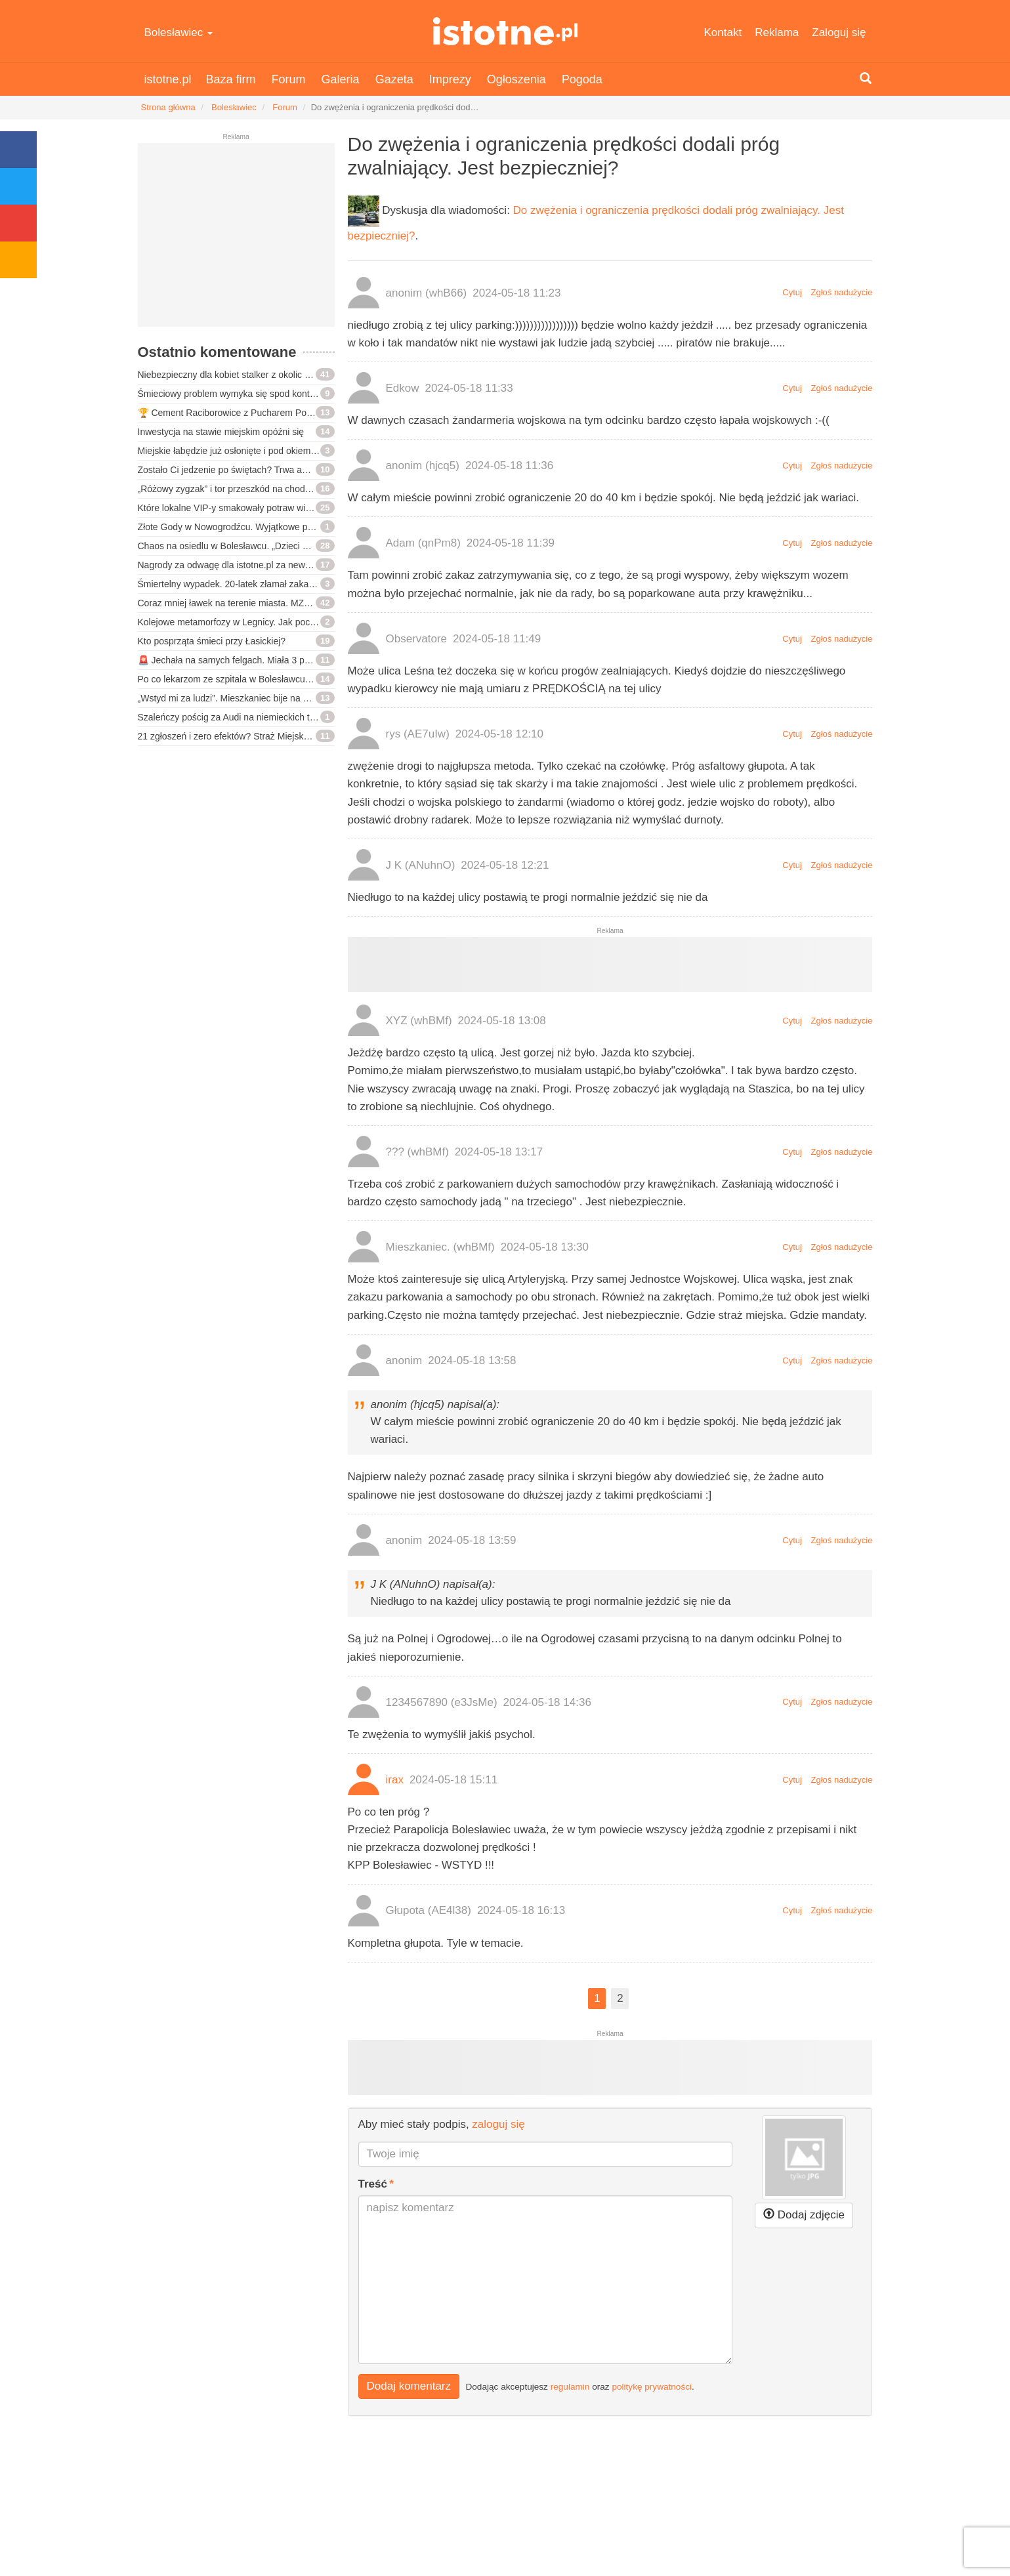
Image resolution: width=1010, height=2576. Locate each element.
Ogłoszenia (516, 79)
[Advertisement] (236, 240)
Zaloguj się (839, 32)
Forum (289, 79)
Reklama (777, 32)
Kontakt (723, 32)
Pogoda (582, 79)
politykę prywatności (652, 2386)
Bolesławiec (178, 32)
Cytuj (792, 292)
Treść (372, 2184)
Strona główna (168, 107)
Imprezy (450, 79)
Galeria (341, 79)
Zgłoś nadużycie (842, 292)
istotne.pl (505, 31)
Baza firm (231, 79)
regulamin (570, 2386)
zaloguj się (498, 2124)
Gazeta (394, 79)
